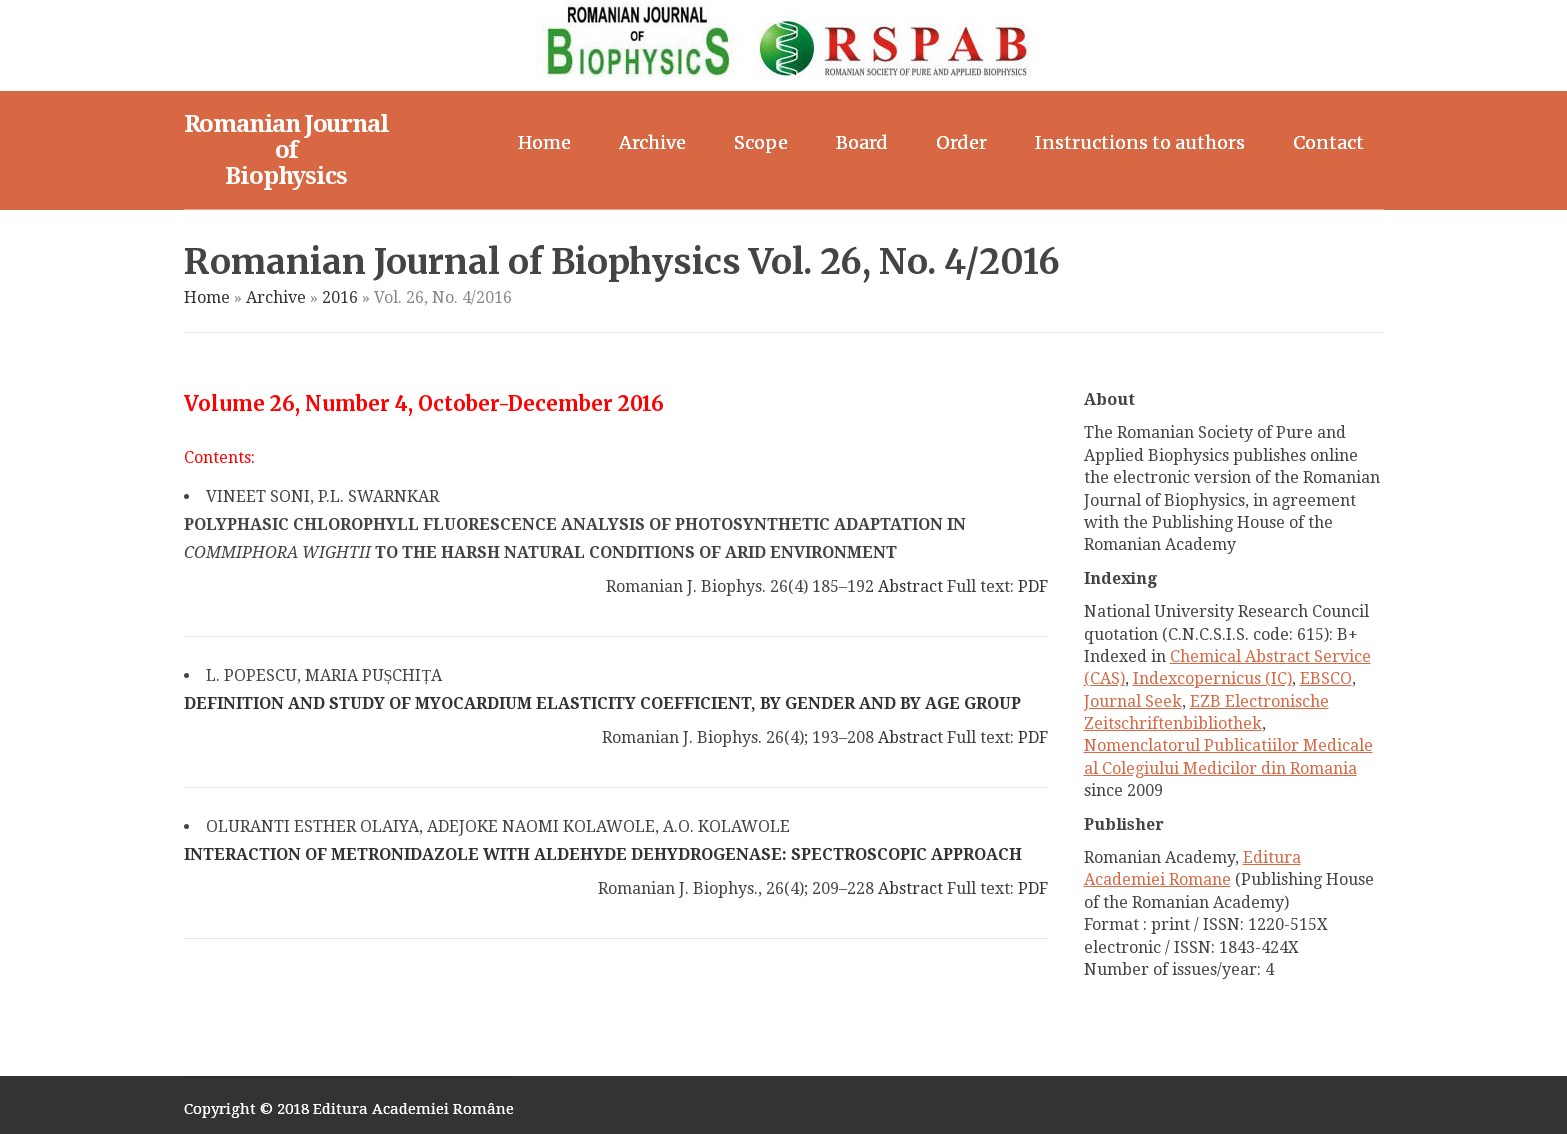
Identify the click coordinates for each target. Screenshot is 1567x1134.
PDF (1033, 586)
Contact (1328, 142)
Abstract (910, 586)
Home (544, 142)
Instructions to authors (1140, 142)
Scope (761, 142)
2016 (340, 297)
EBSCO (1326, 678)
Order (961, 142)
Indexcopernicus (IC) (1212, 678)
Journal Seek (1133, 701)
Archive (652, 142)
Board (862, 142)
